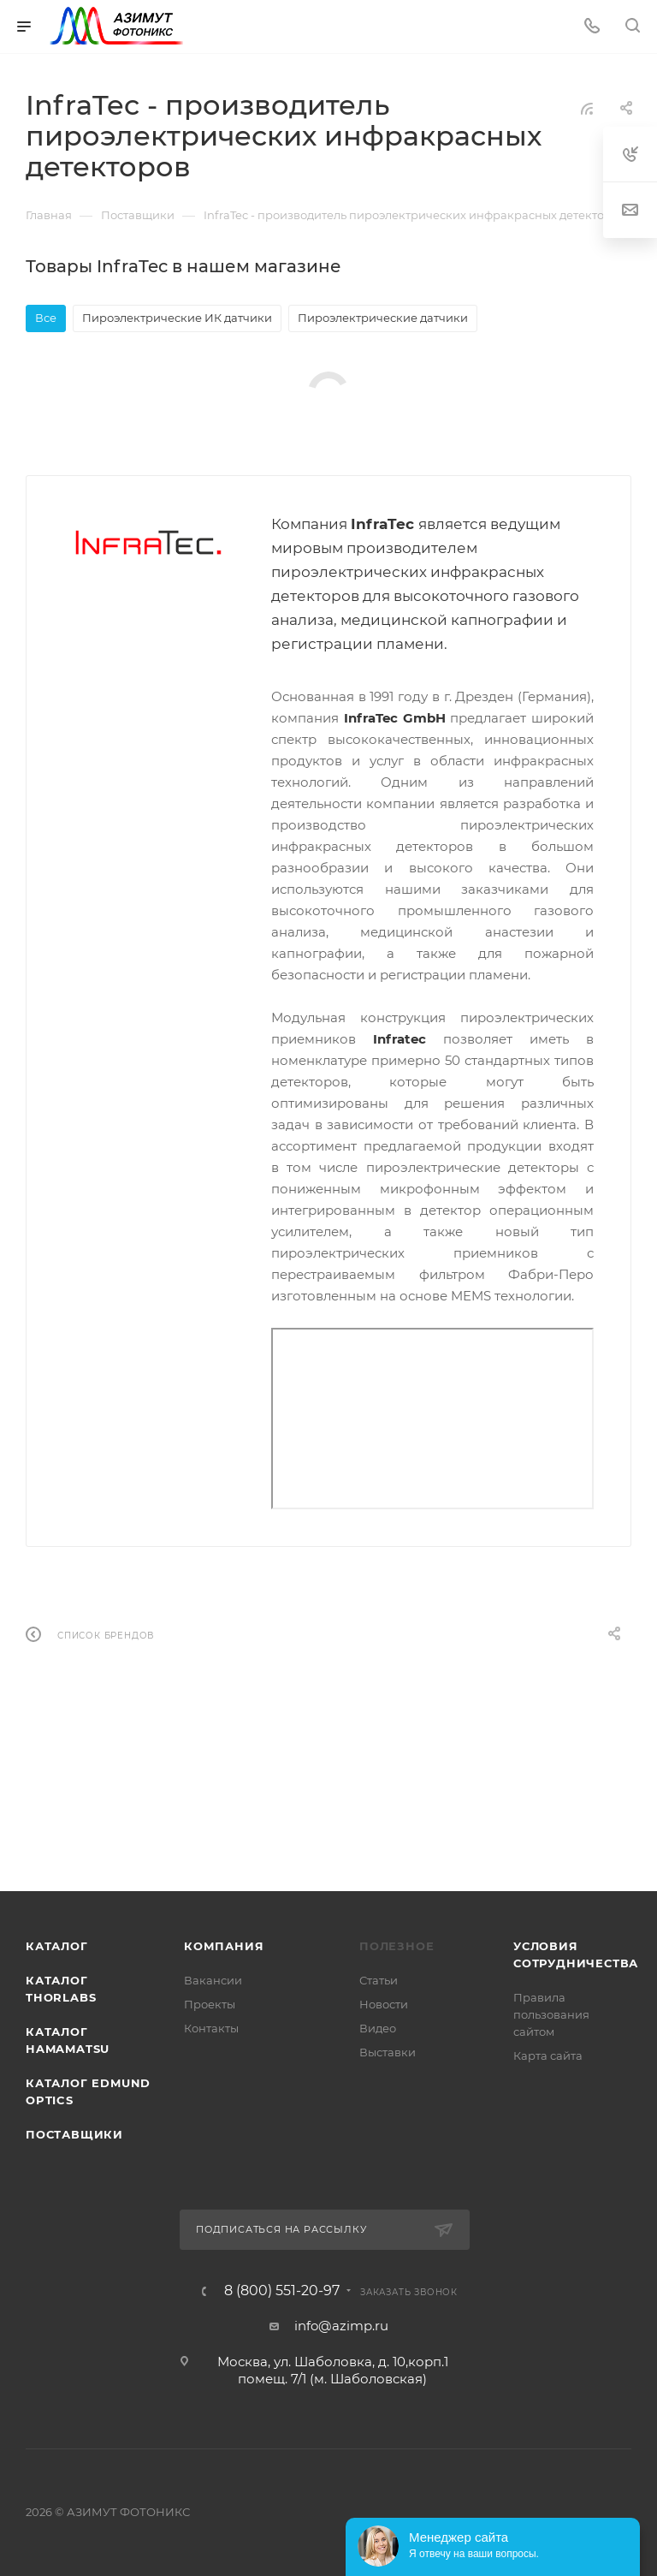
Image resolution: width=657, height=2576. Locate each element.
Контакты (211, 2028)
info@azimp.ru (341, 2325)
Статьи (378, 1980)
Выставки (387, 2052)
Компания (223, 1946)
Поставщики (74, 2134)
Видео (377, 2028)
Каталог (57, 1946)
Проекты (209, 2004)
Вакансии (213, 1980)
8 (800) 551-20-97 (282, 2291)
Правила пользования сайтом (551, 2014)
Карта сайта (548, 2055)
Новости (383, 2004)
